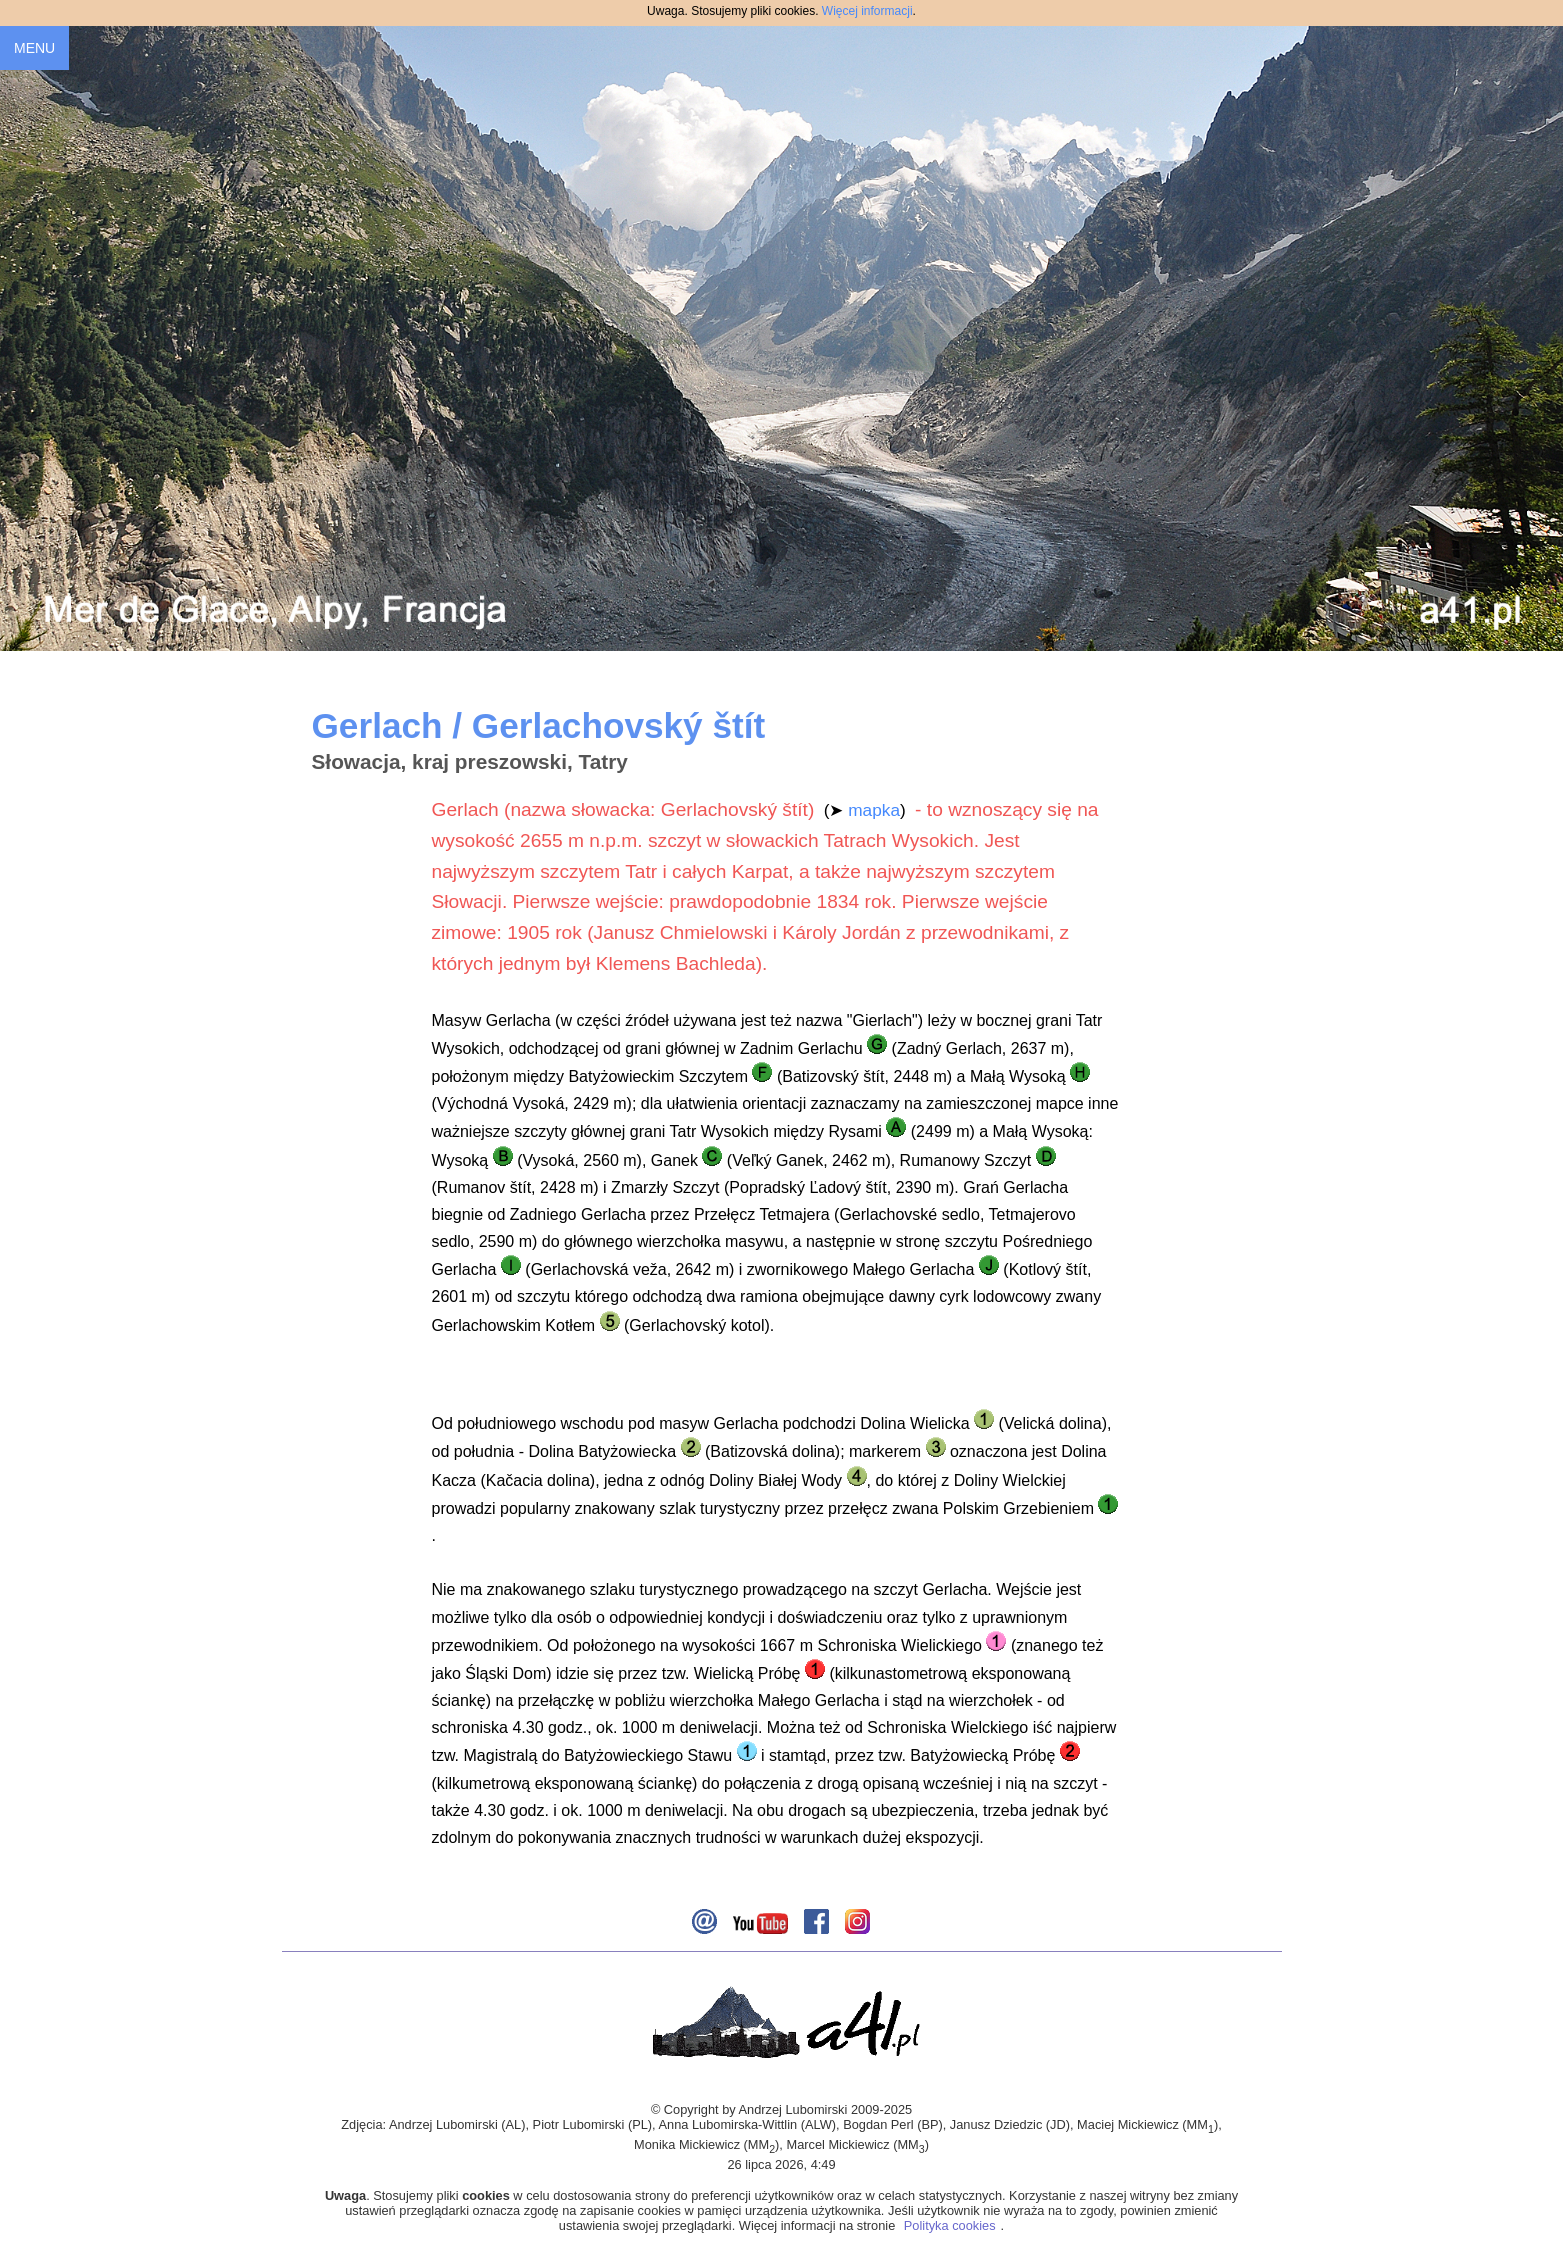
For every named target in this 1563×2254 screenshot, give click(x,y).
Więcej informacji (867, 11)
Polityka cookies (950, 2225)
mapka (874, 810)
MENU (34, 48)
